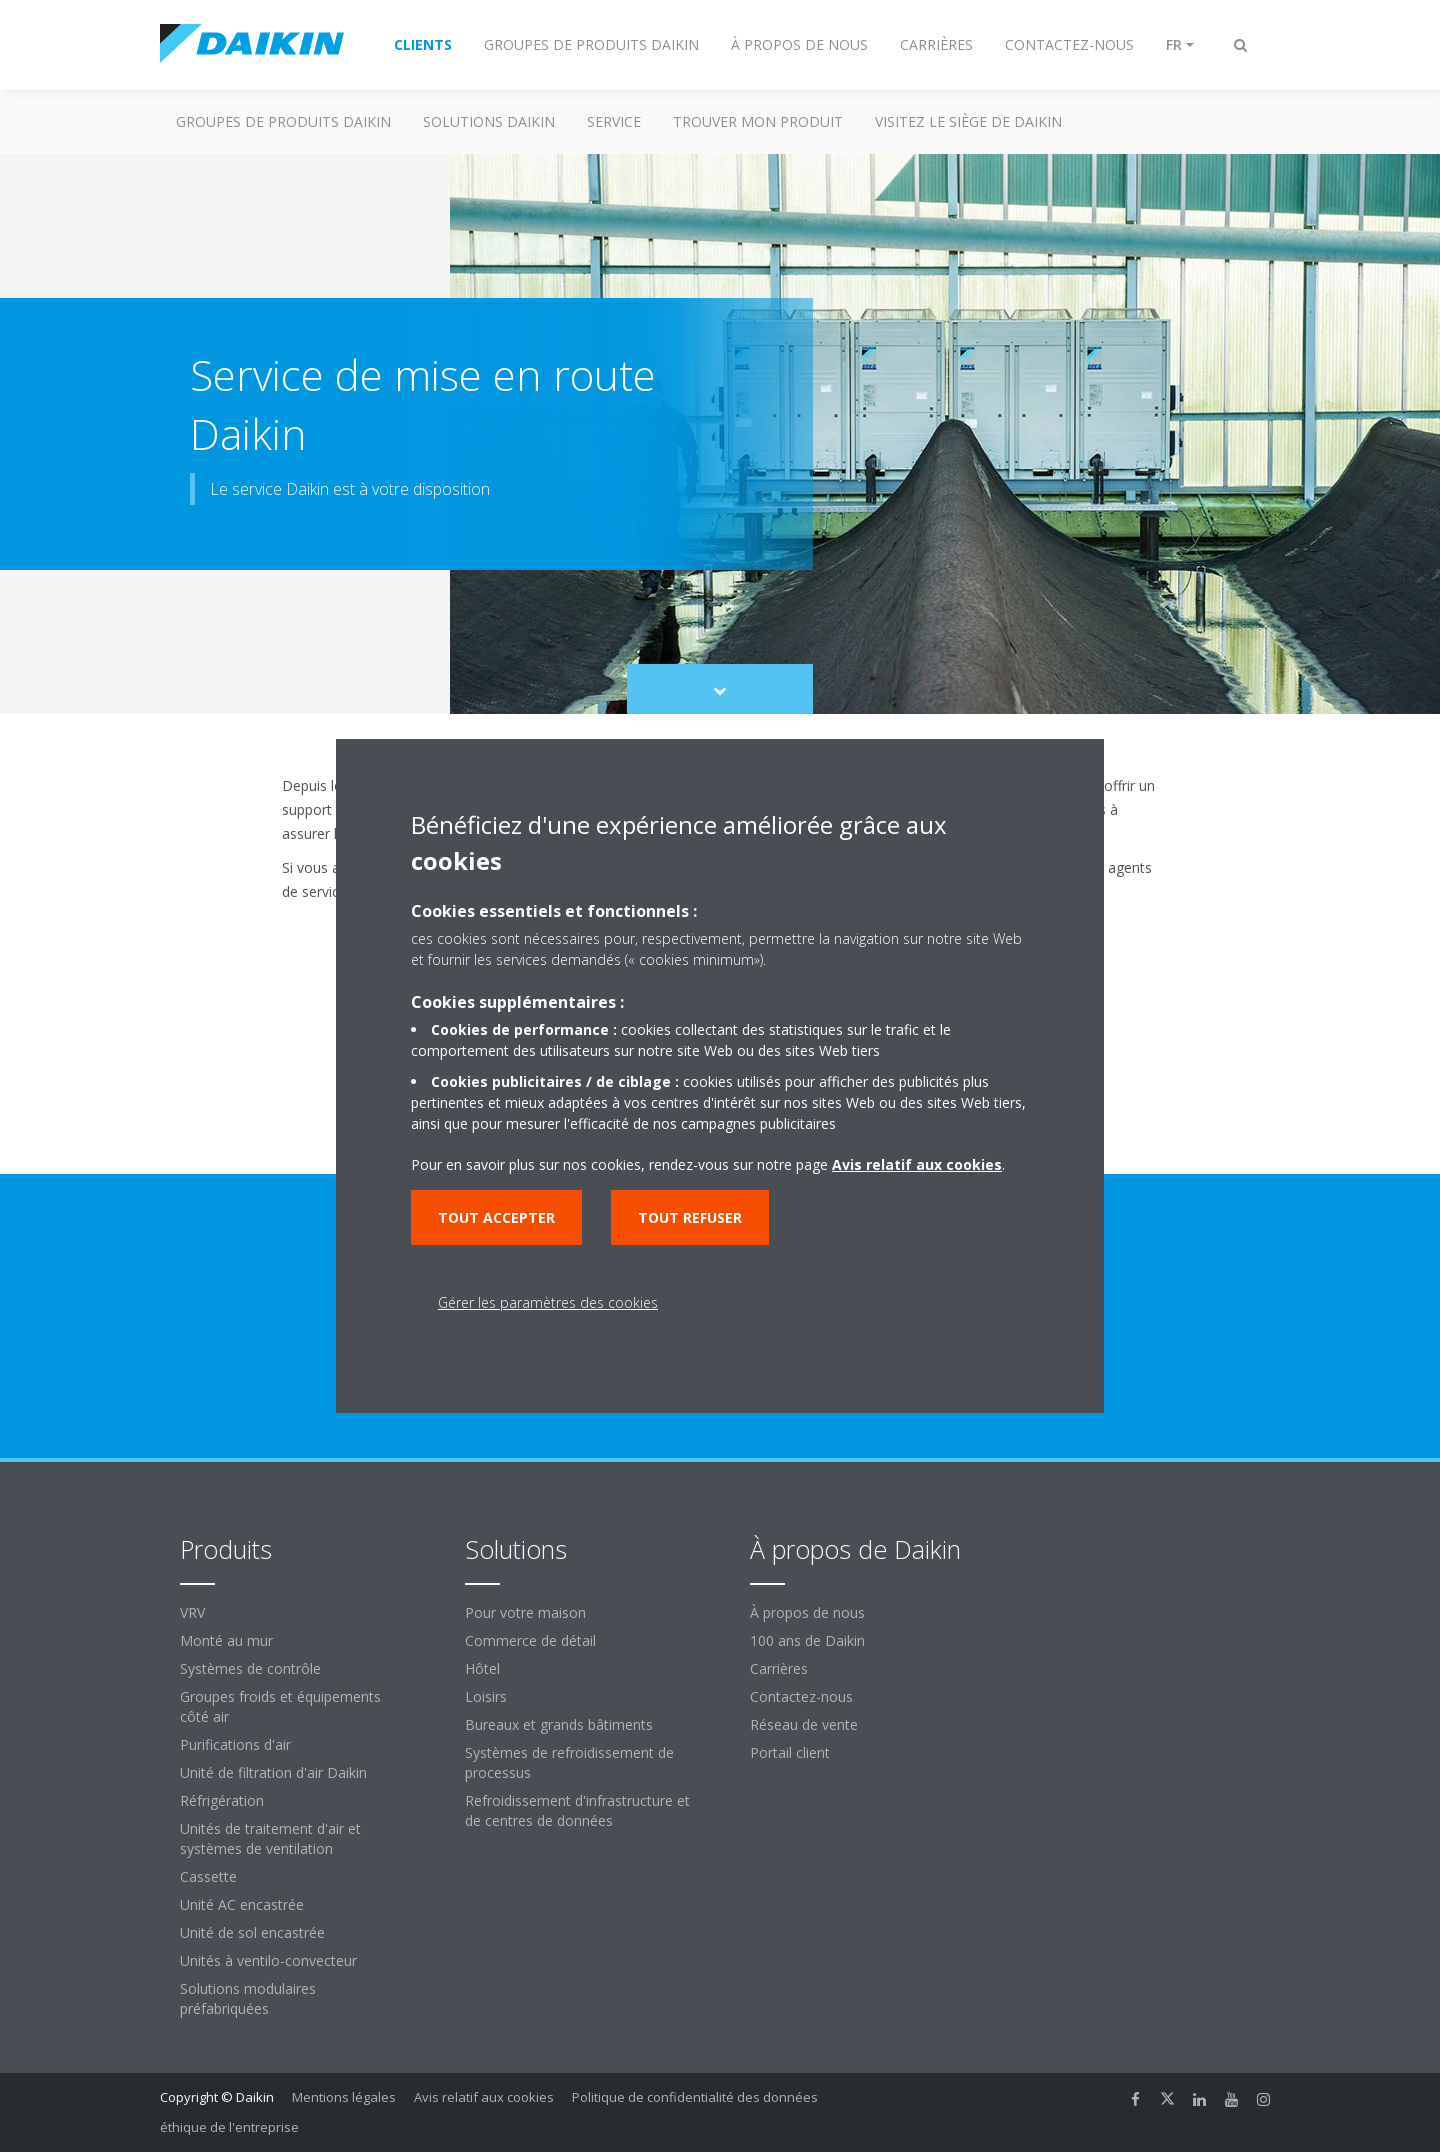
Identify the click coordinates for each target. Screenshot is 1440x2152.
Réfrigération (222, 1800)
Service (614, 121)
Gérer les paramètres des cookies (548, 1302)
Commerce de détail (530, 1640)
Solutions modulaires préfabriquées (248, 1998)
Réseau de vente (804, 1724)
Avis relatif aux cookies (484, 2097)
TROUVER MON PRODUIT (758, 121)
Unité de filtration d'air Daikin (273, 1772)
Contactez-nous (801, 1696)
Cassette (208, 1876)
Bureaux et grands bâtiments (559, 1724)
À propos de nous (807, 1612)
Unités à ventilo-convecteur (268, 1960)
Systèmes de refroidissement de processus (569, 1762)
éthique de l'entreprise (229, 2127)
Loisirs (486, 1696)
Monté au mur (226, 1640)
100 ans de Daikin (807, 1640)
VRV (192, 1612)
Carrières (779, 1668)
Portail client (790, 1752)
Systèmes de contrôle (250, 1668)
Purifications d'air (235, 1744)
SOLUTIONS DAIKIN (489, 121)
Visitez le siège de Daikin (968, 121)
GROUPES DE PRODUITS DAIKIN (283, 121)
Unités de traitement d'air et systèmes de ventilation (270, 1838)
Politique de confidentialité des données (695, 2097)
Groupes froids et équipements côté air (280, 1706)
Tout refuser (690, 1217)
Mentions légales (344, 2097)
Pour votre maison (525, 1612)
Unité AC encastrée (242, 1904)
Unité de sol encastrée (252, 1932)
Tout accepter (496, 1217)
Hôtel (482, 1668)
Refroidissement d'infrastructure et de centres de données (577, 1810)
